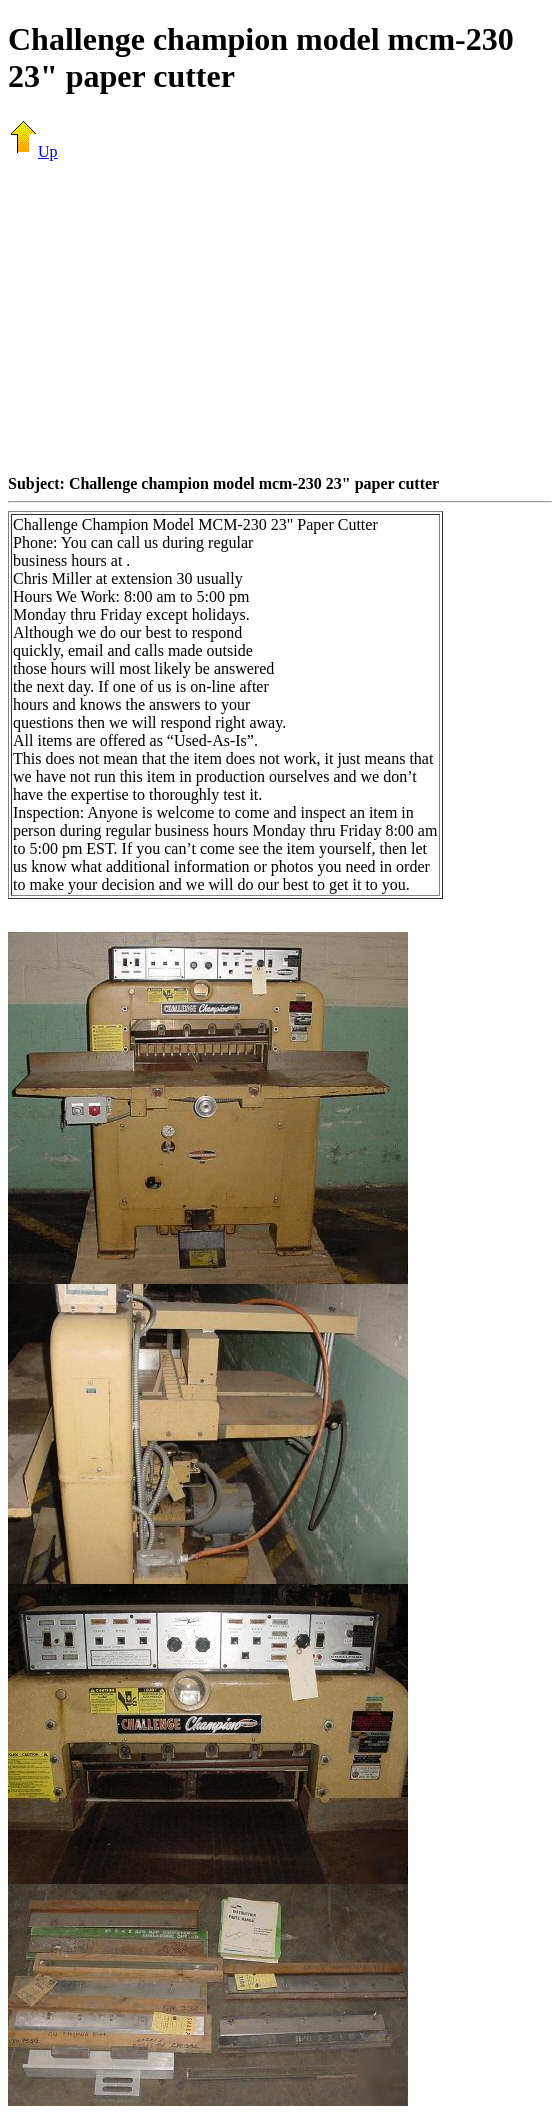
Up (33, 151)
